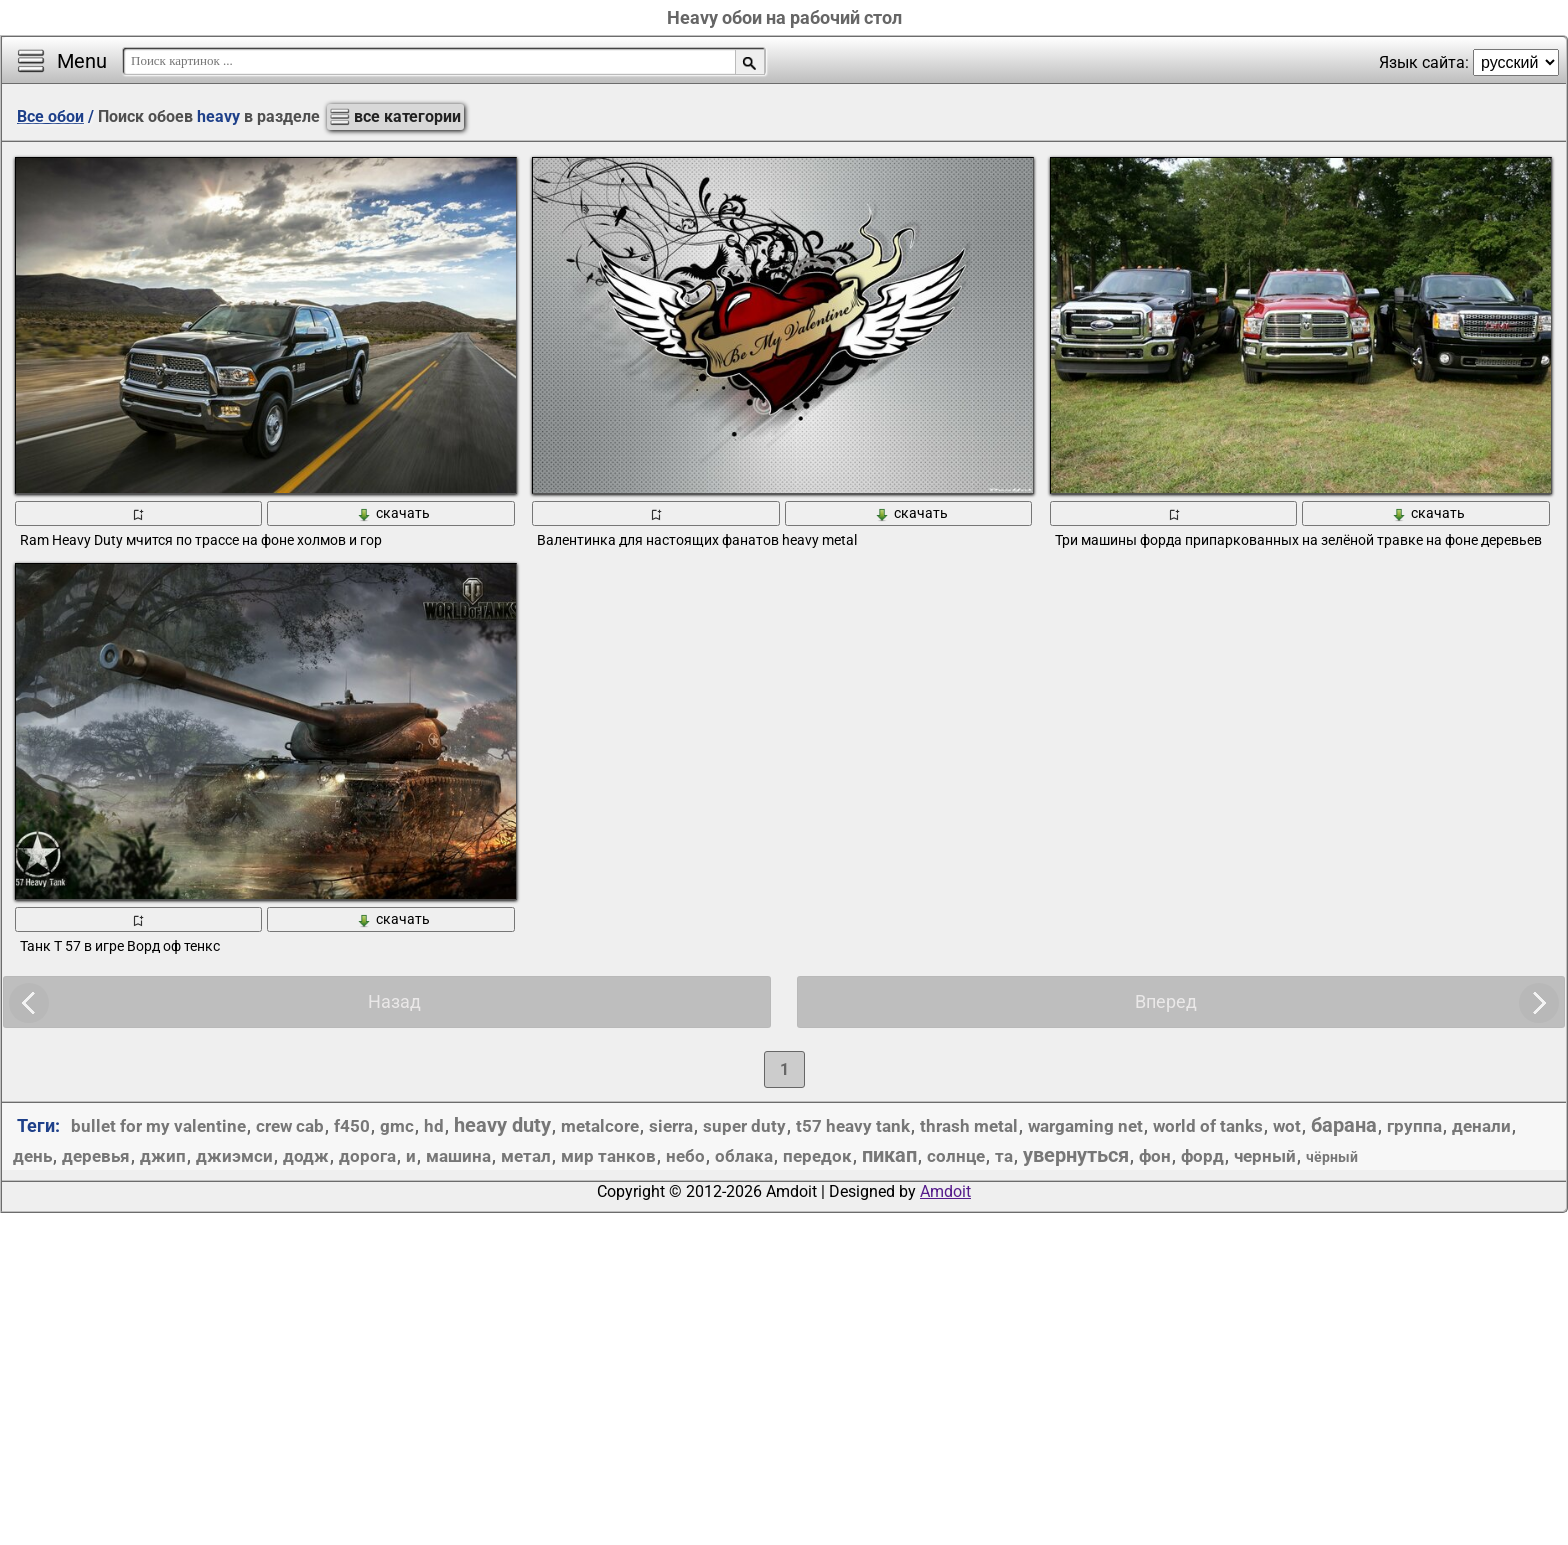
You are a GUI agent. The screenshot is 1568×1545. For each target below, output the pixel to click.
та (1004, 1156)
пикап (889, 1155)
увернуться (1076, 1155)
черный (1265, 1156)
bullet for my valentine (158, 1126)
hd (434, 1126)
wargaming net (1085, 1126)
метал (526, 1156)
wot (1287, 1126)
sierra (671, 1126)
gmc (397, 1126)
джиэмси (234, 1156)
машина (458, 1156)
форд (1202, 1156)
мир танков (608, 1156)
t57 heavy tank (853, 1126)
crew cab (290, 1126)
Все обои (50, 116)
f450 (352, 1126)
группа (1414, 1126)
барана (1344, 1125)
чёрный (1332, 1157)
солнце (956, 1156)
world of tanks (1208, 1126)
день (32, 1156)
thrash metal (969, 1126)
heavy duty (502, 1125)
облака (744, 1156)
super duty (744, 1126)
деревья (96, 1156)
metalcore (600, 1126)
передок (817, 1156)
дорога (367, 1156)
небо (685, 1156)
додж (306, 1156)
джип (163, 1156)
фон (1155, 1156)
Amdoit (945, 1191)
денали (1481, 1126)
